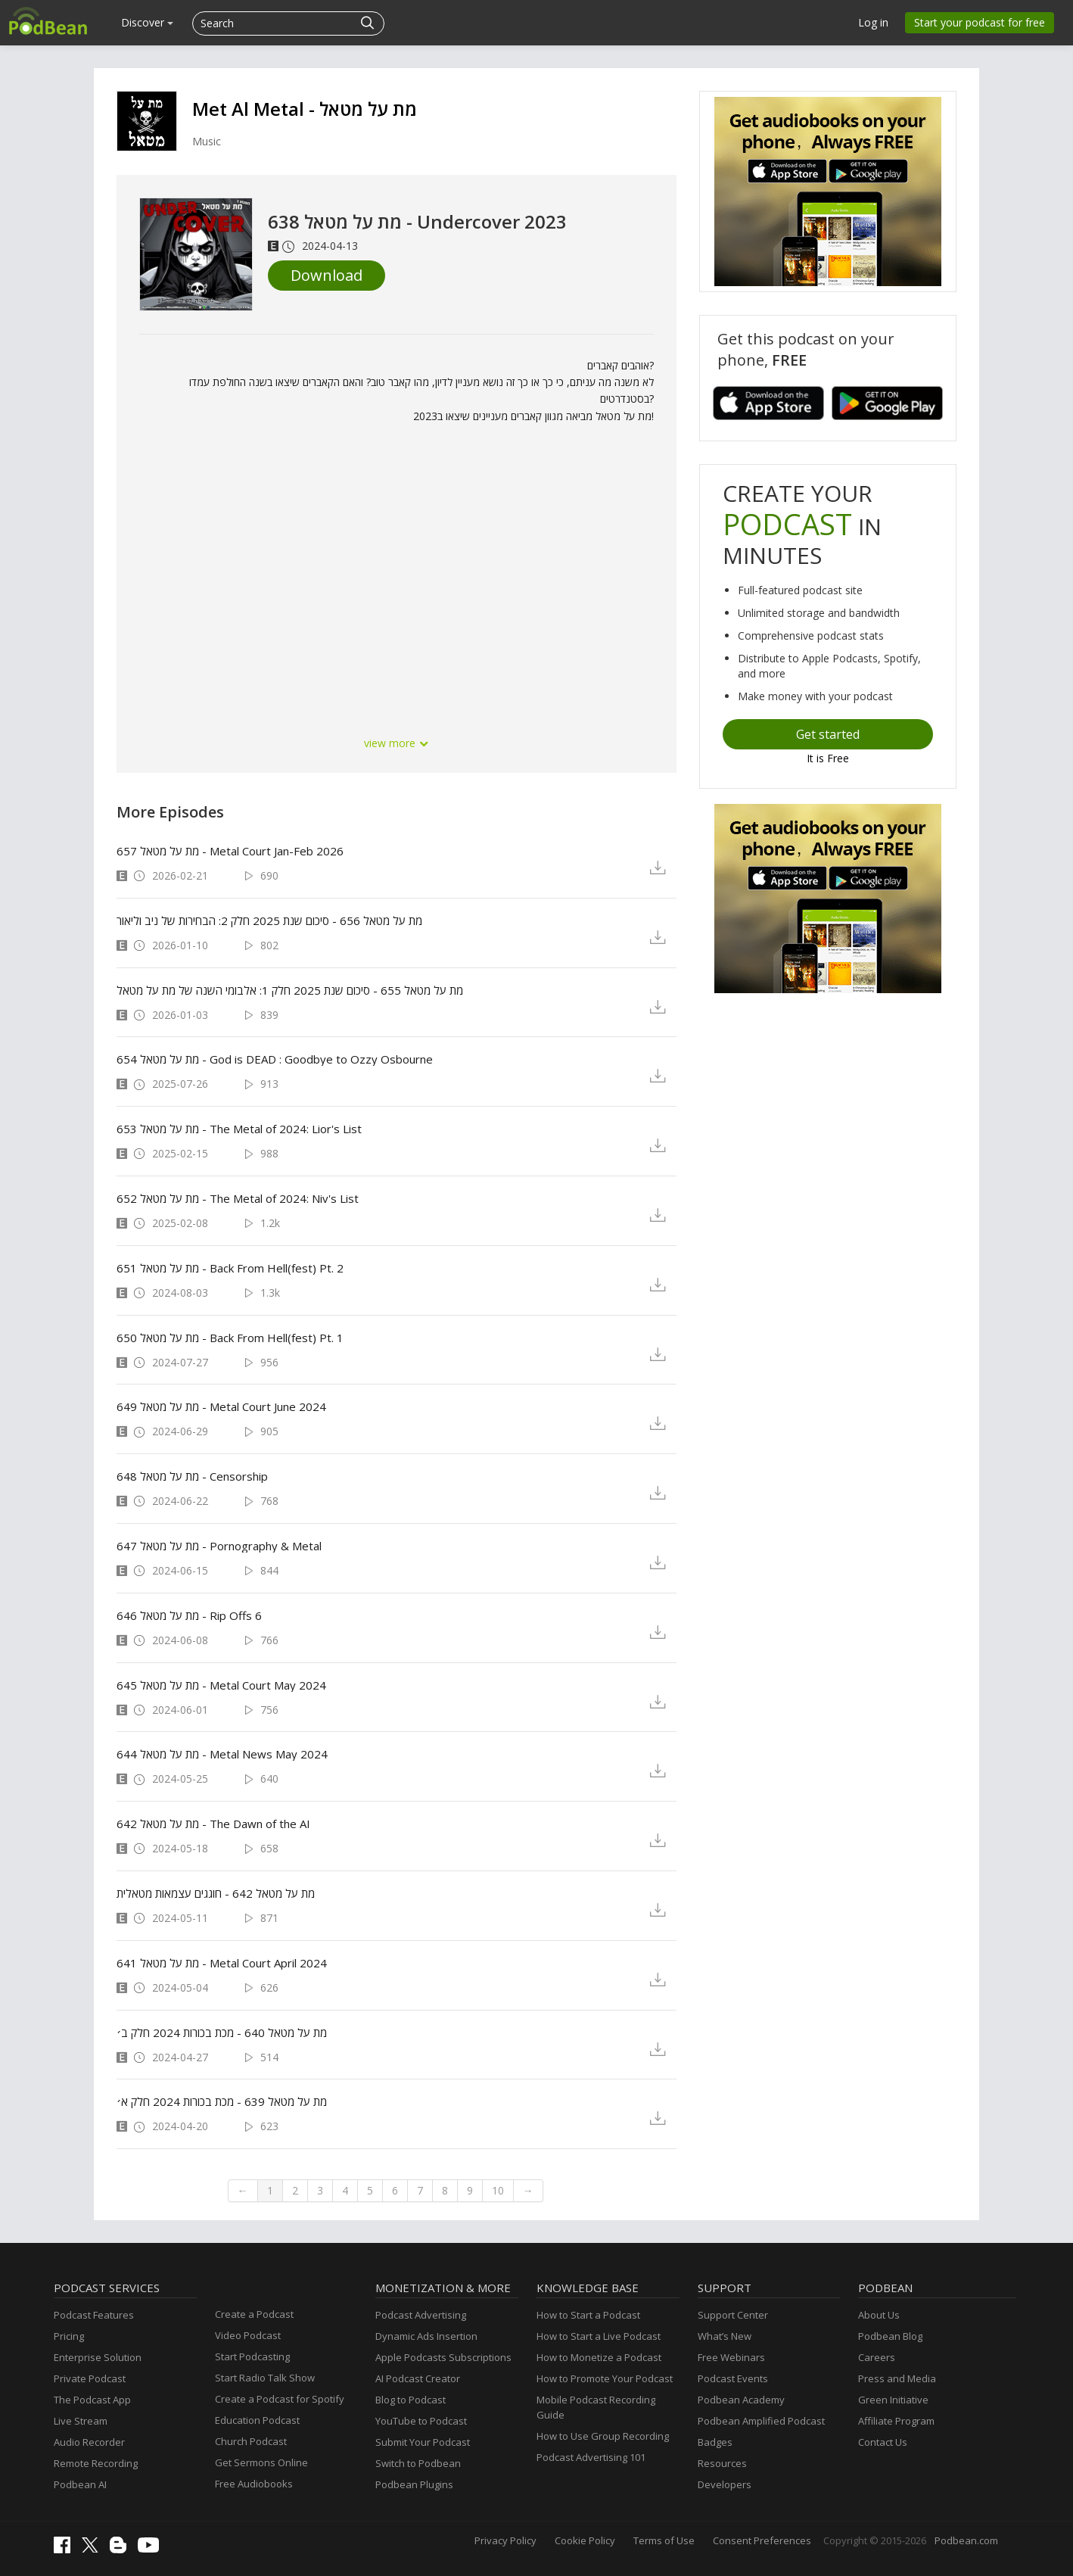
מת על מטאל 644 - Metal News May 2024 (222, 1754)
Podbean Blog (890, 2336)
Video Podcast (248, 2335)
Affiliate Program (896, 2421)
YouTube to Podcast (421, 2421)
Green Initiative (893, 2399)
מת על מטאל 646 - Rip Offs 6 (189, 1615)
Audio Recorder (89, 2442)
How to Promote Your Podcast (604, 2378)
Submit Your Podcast (422, 2442)
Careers (876, 2357)
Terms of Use (664, 2540)
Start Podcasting (252, 2356)
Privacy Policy (505, 2540)
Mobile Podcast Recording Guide (595, 2407)
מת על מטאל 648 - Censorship (192, 1476)
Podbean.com (966, 2540)
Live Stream (80, 2421)
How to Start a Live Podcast (598, 2336)
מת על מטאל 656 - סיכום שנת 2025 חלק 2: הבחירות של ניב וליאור (269, 920)
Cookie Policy (585, 2540)
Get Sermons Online (261, 2462)
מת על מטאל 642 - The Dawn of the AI (213, 1823)
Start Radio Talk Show (265, 2377)
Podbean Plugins (414, 2484)
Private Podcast (90, 2378)
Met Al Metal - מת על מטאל (304, 108)
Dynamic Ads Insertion (426, 2336)
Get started (828, 734)
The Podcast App (92, 2399)
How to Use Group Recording (602, 2436)
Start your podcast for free (979, 22)
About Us (879, 2315)
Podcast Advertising (420, 2315)
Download (326, 275)
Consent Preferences (762, 2540)
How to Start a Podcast (588, 2315)
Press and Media (897, 2378)
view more (396, 743)
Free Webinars (731, 2357)
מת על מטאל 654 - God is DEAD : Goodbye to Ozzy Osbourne (275, 1059)
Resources (722, 2463)
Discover (147, 22)
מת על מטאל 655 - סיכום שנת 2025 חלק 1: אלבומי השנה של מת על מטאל (290, 990)
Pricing (69, 2336)
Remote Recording (96, 2463)
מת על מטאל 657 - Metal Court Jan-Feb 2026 (230, 851)
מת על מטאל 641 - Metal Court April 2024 (222, 1963)
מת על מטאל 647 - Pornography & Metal (219, 1546)
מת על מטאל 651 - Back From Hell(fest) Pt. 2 (230, 1268)
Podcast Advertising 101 (590, 2457)
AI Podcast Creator (417, 2378)
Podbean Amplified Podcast (761, 2421)
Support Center (733, 2315)
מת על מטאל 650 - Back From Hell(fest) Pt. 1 (230, 1337)
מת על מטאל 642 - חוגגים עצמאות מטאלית (216, 1893)
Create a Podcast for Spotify (279, 2399)
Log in (873, 22)
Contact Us (882, 2442)
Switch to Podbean (418, 2463)
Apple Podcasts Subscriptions (443, 2357)
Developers (724, 2484)
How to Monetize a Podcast (598, 2357)
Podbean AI (80, 2484)
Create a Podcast (254, 2314)
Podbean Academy (741, 2399)
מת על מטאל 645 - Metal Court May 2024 (221, 1685)
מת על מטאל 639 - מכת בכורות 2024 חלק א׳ (222, 2101)
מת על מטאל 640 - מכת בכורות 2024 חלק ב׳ (222, 2032)
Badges (715, 2442)
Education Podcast (257, 2420)
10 (498, 2190)
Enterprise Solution (98, 2357)
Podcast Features (94, 2315)
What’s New (724, 2336)
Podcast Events (733, 2378)
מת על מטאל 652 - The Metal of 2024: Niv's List (238, 1198)
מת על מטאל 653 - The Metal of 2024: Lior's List (239, 1128)
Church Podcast (251, 2441)
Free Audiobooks (254, 2483)
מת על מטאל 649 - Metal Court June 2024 (221, 1406)
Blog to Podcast (410, 2399)
